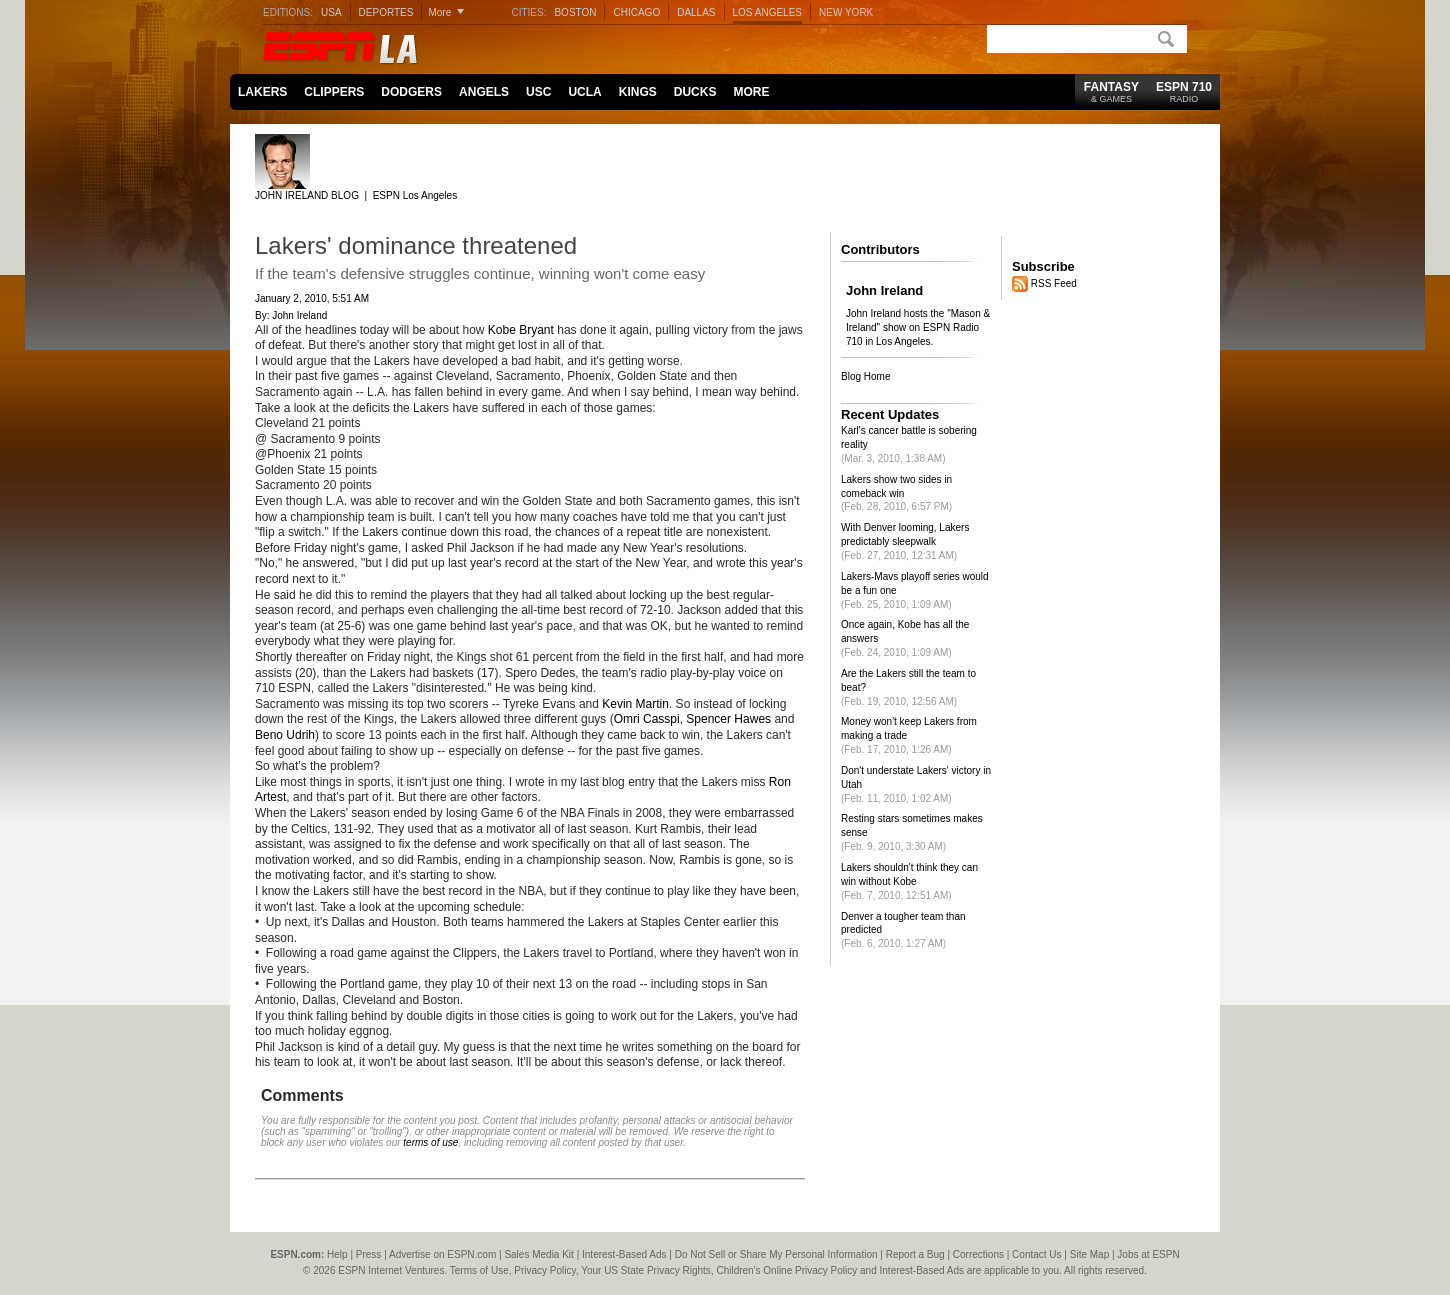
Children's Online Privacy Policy (786, 1270)
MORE (751, 92)
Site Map (1089, 1254)
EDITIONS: (288, 12)
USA (331, 12)
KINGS (638, 92)
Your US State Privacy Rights (646, 1270)
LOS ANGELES (767, 12)
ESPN (320, 48)
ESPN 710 (1184, 92)
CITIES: (528, 12)
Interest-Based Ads (624, 1254)
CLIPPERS (334, 92)
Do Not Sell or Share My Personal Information (776, 1254)
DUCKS (695, 92)
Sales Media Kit (538, 1254)
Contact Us (1036, 1254)
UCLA (584, 92)
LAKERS (262, 92)
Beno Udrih (285, 735)
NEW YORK (846, 12)
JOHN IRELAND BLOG (307, 195)
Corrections (978, 1254)
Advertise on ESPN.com (442, 1254)
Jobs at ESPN (1148, 1254)
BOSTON (575, 12)
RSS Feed (1054, 282)
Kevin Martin (635, 704)
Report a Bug (915, 1254)
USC (538, 92)
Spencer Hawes (728, 719)
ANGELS (484, 92)
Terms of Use (479, 1270)
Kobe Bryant (521, 330)
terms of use (430, 1142)
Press (369, 1254)
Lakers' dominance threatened (416, 245)
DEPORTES (386, 12)
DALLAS (696, 12)
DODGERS (411, 92)
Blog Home (865, 376)
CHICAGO (636, 12)
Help (337, 1254)
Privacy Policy (545, 1270)
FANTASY (1111, 92)
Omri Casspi (647, 719)
